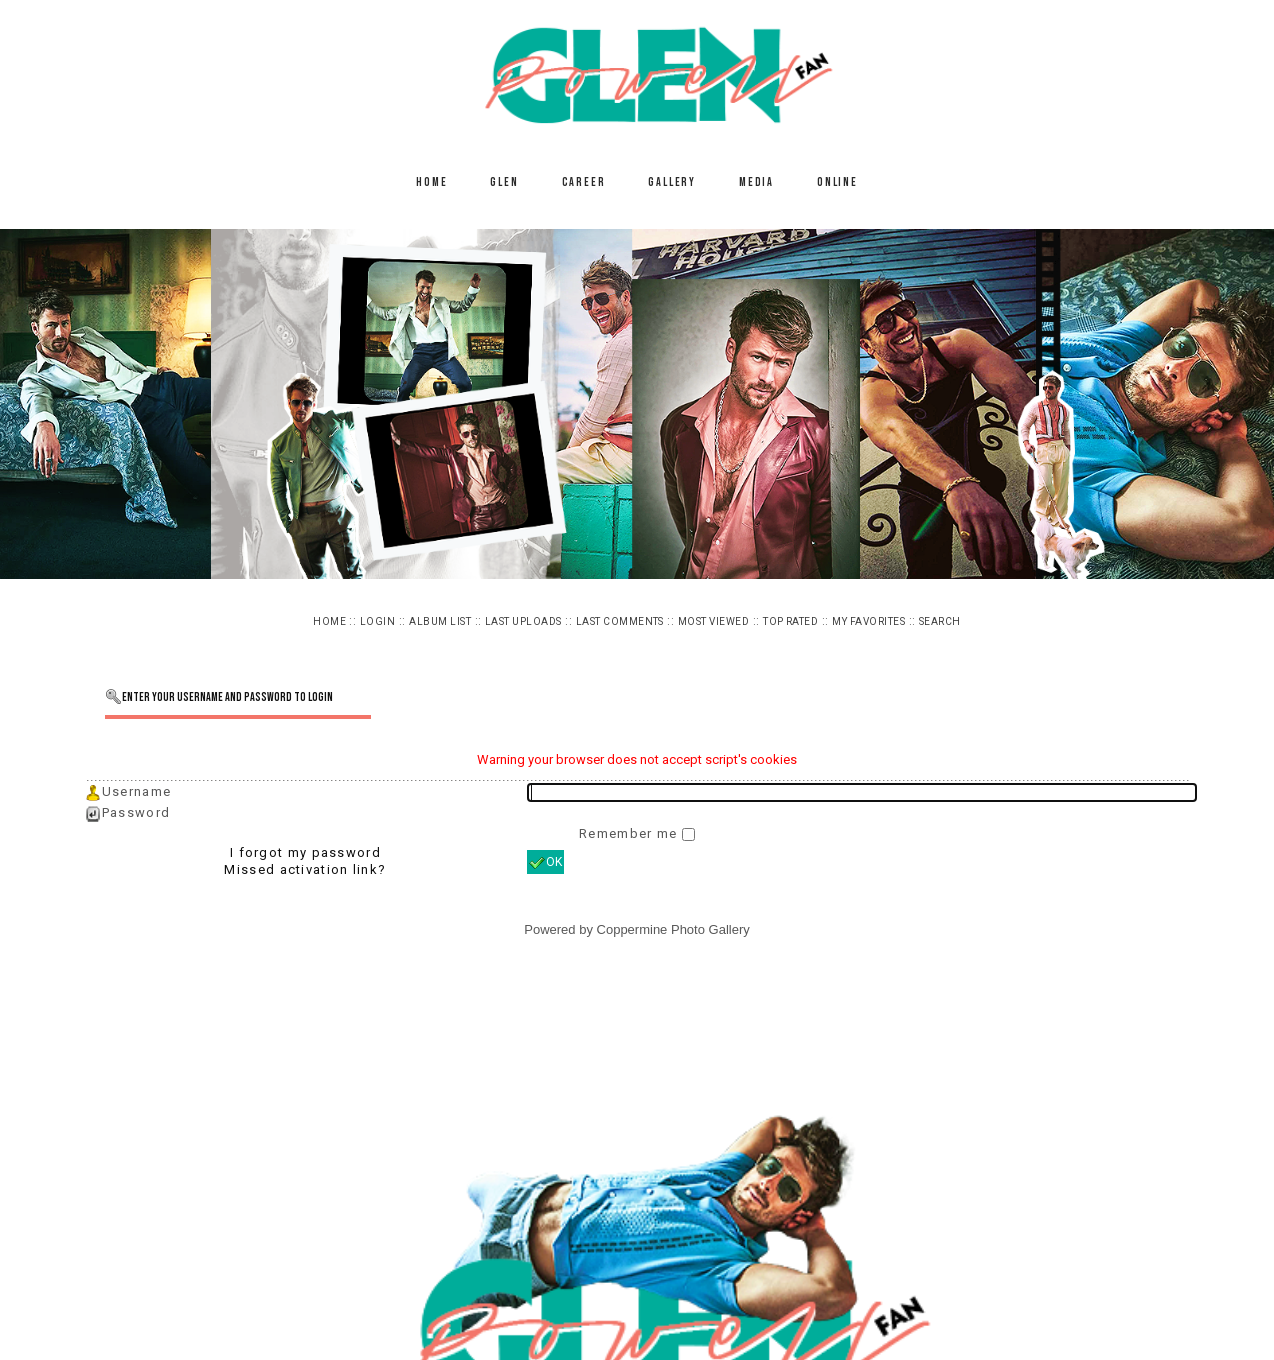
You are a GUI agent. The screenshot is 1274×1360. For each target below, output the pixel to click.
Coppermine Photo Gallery (673, 929)
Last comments (620, 621)
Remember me (630, 833)
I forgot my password (305, 852)
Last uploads (523, 621)
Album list (440, 621)
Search (940, 621)
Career (584, 182)
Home (431, 182)
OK (545, 863)
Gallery (672, 182)
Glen (504, 182)
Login (377, 621)
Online (837, 182)
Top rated (790, 621)
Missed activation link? (305, 869)
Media (756, 182)
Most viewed (713, 621)
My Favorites (868, 621)
